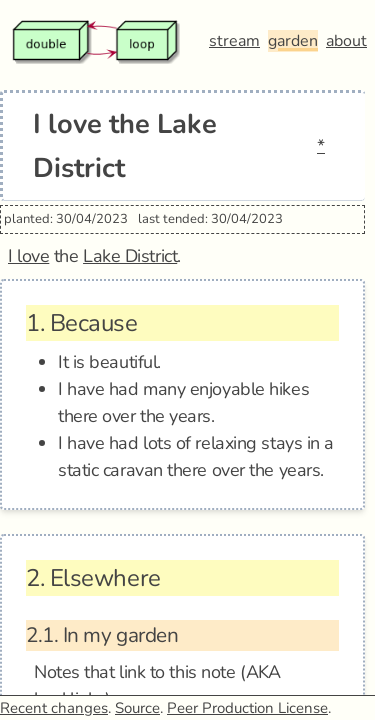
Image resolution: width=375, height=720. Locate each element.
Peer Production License (247, 708)
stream (234, 41)
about (346, 41)
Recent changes (54, 708)
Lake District (130, 256)
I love (28, 256)
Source (137, 708)
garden (293, 41)
